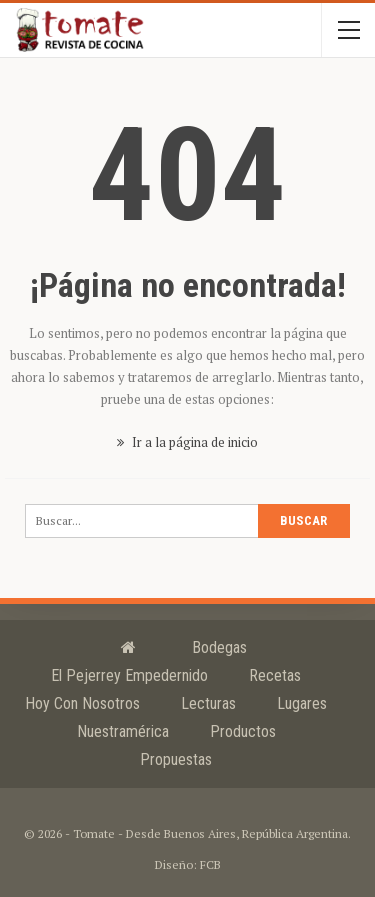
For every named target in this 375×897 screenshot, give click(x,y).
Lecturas (208, 703)
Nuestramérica (123, 731)
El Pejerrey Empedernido (129, 675)
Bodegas (219, 647)
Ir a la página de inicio (187, 442)
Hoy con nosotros (82, 703)
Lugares (302, 703)
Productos (243, 731)
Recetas (275, 675)
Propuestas (176, 759)
